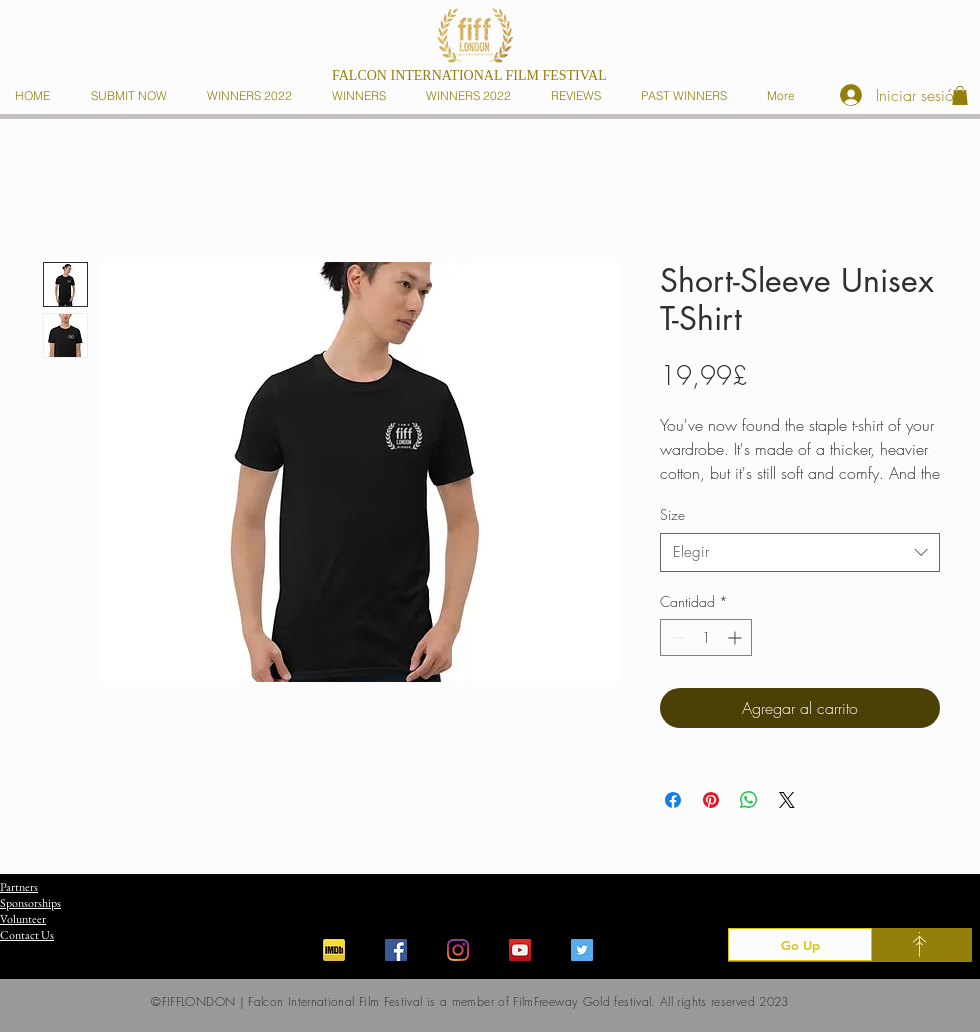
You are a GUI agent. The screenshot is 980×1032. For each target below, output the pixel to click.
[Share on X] (787, 800)
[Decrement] (675, 637)
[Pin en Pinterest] (711, 800)
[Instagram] (458, 950)
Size (672, 514)
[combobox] (800, 552)
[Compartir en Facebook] (673, 800)
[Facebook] (396, 950)
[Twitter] (582, 950)
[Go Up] (800, 944)
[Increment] (736, 637)
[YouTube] (520, 950)
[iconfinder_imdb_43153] (334, 950)
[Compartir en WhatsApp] (749, 800)
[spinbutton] (706, 637)
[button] (363, 95)
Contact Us (27, 935)
